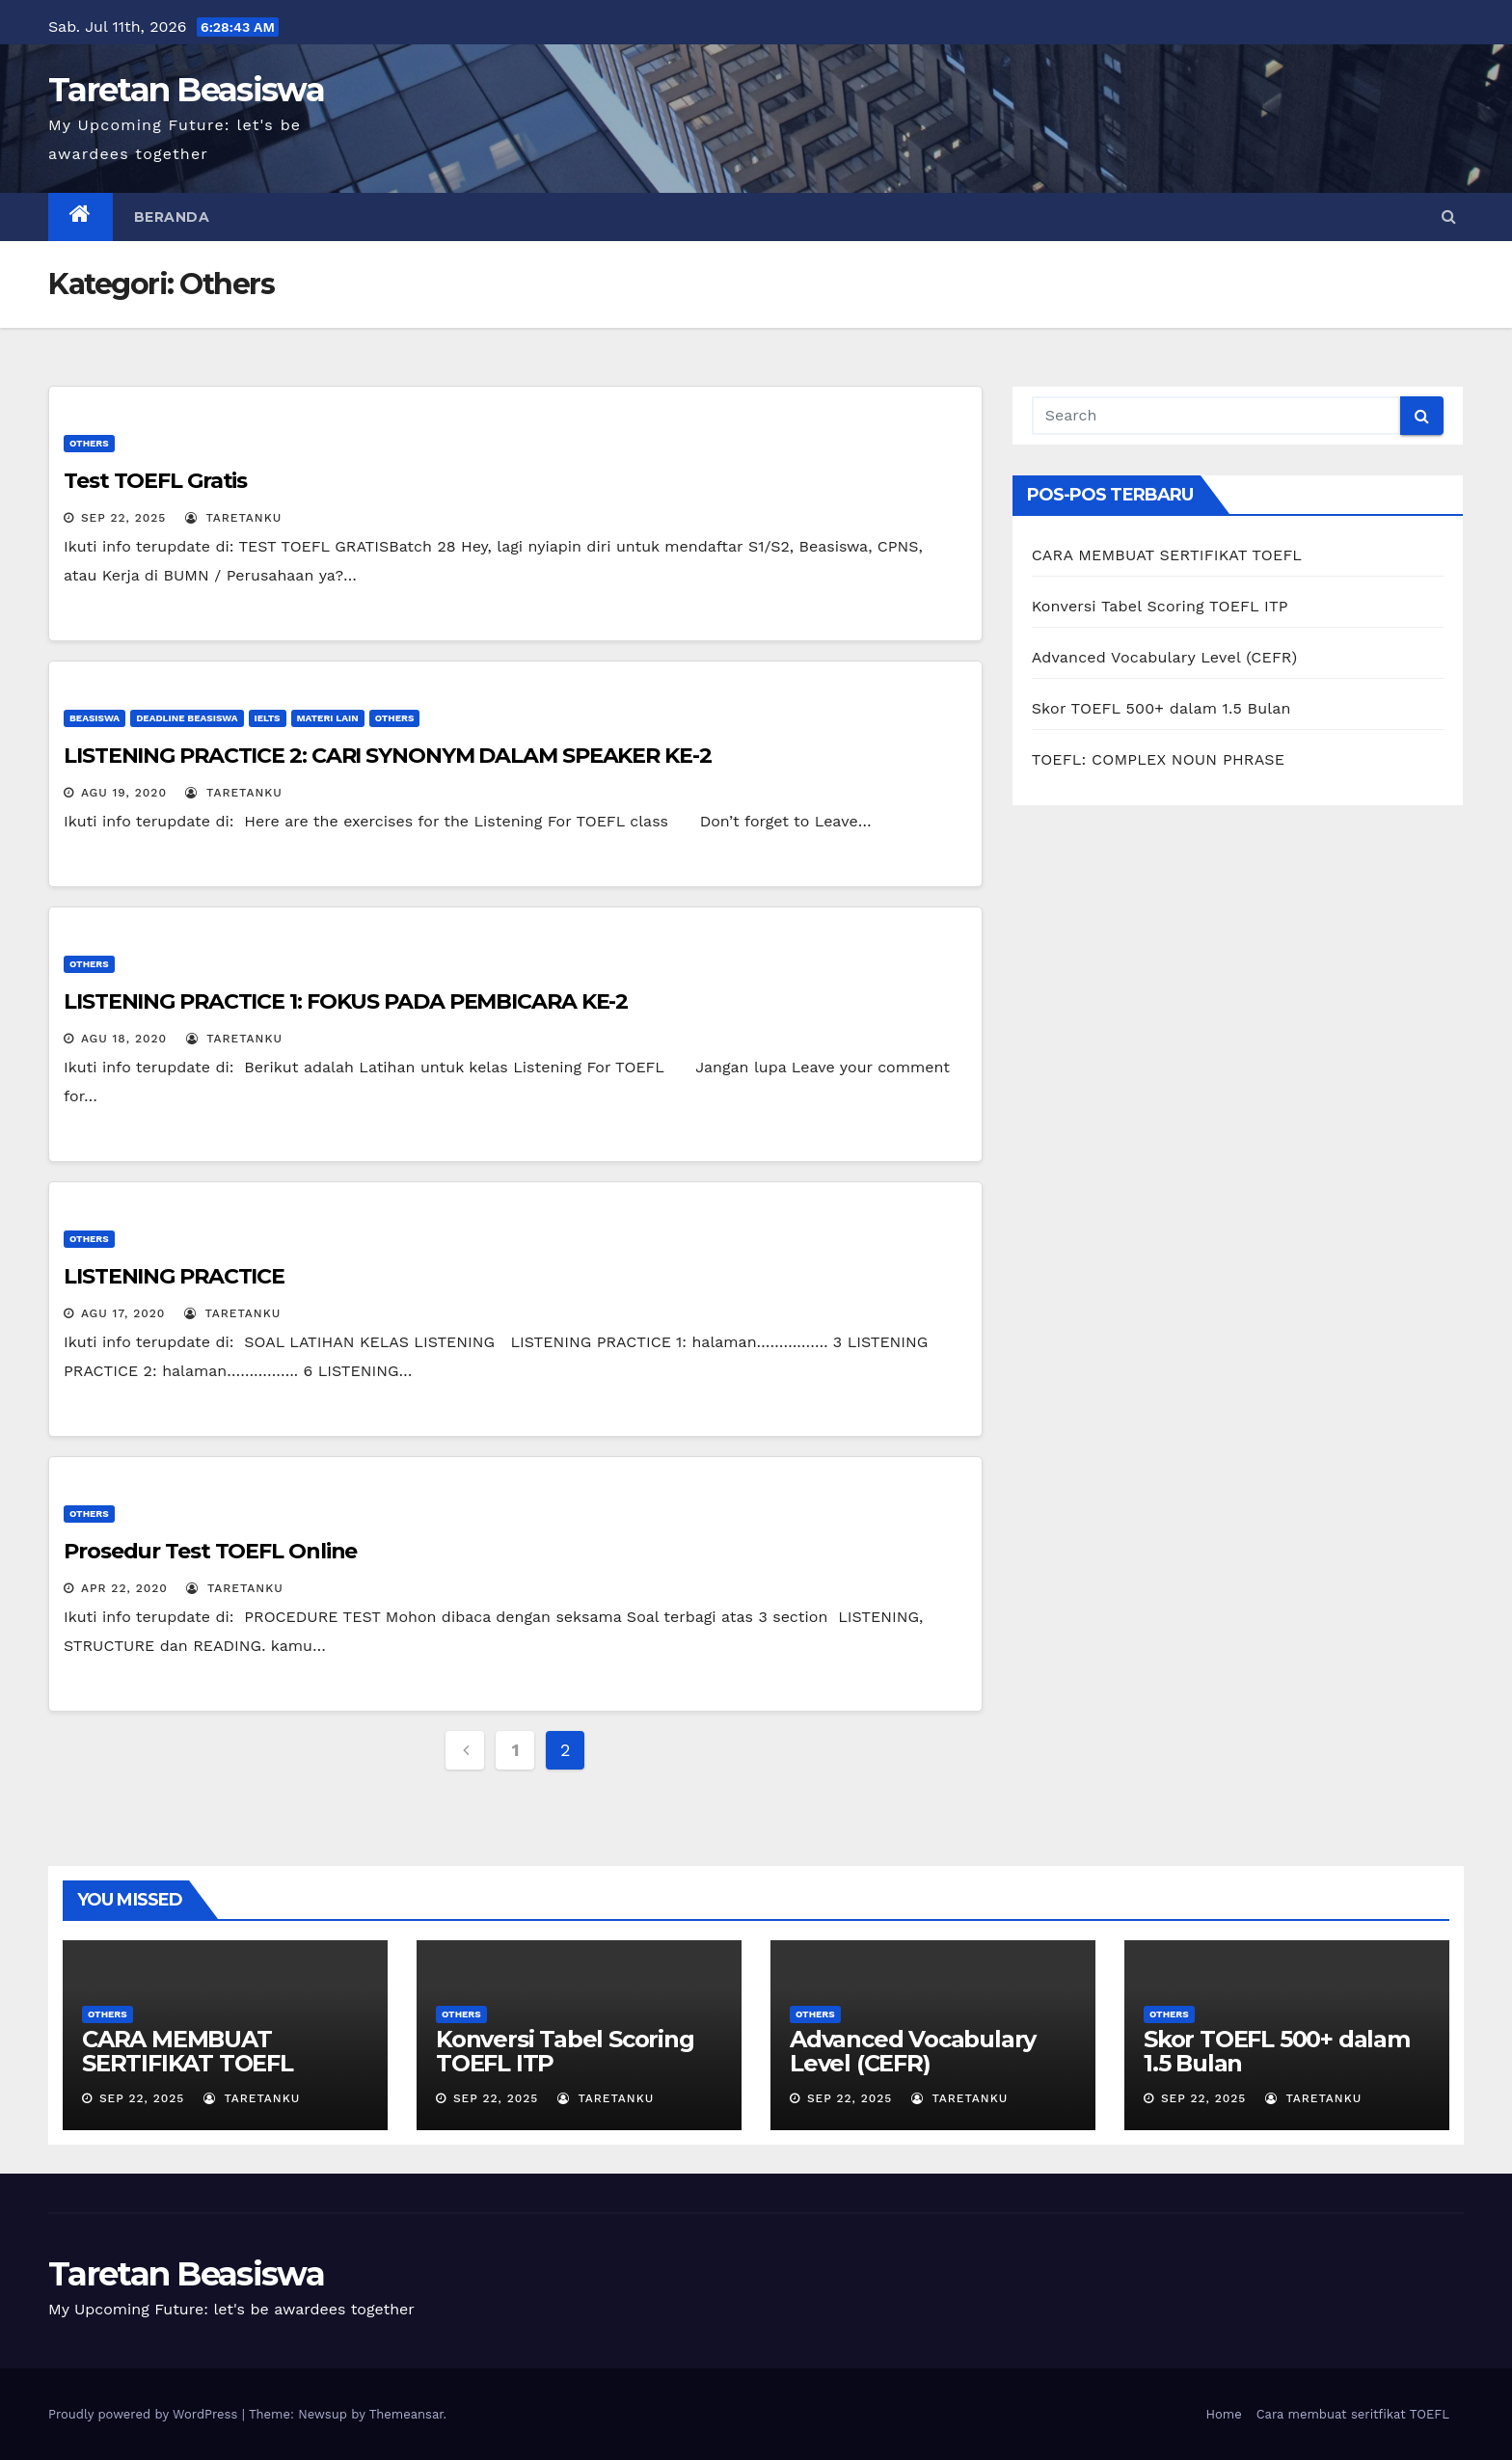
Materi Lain (328, 718)
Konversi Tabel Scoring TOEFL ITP (1160, 606)
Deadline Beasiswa (186, 718)
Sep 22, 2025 (123, 518)
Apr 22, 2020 (124, 1588)
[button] (1449, 216)
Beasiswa (94, 718)
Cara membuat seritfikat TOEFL (1352, 2414)
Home (1224, 2414)
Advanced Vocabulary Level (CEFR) (1165, 657)
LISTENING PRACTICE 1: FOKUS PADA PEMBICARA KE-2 (346, 1001)
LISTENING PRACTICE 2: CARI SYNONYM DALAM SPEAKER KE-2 (388, 756)
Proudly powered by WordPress (145, 2414)
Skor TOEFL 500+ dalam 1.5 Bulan (1161, 708)
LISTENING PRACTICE (174, 1276)
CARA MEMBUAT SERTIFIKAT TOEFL (1167, 555)
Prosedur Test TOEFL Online (210, 1551)
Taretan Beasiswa (186, 89)
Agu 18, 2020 (124, 1038)
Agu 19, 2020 (124, 792)
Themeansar (406, 2414)
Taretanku (233, 518)
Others (89, 443)
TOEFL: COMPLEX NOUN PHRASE (1158, 759)
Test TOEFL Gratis (155, 481)
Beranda (172, 217)
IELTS (268, 718)
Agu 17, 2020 (123, 1313)
